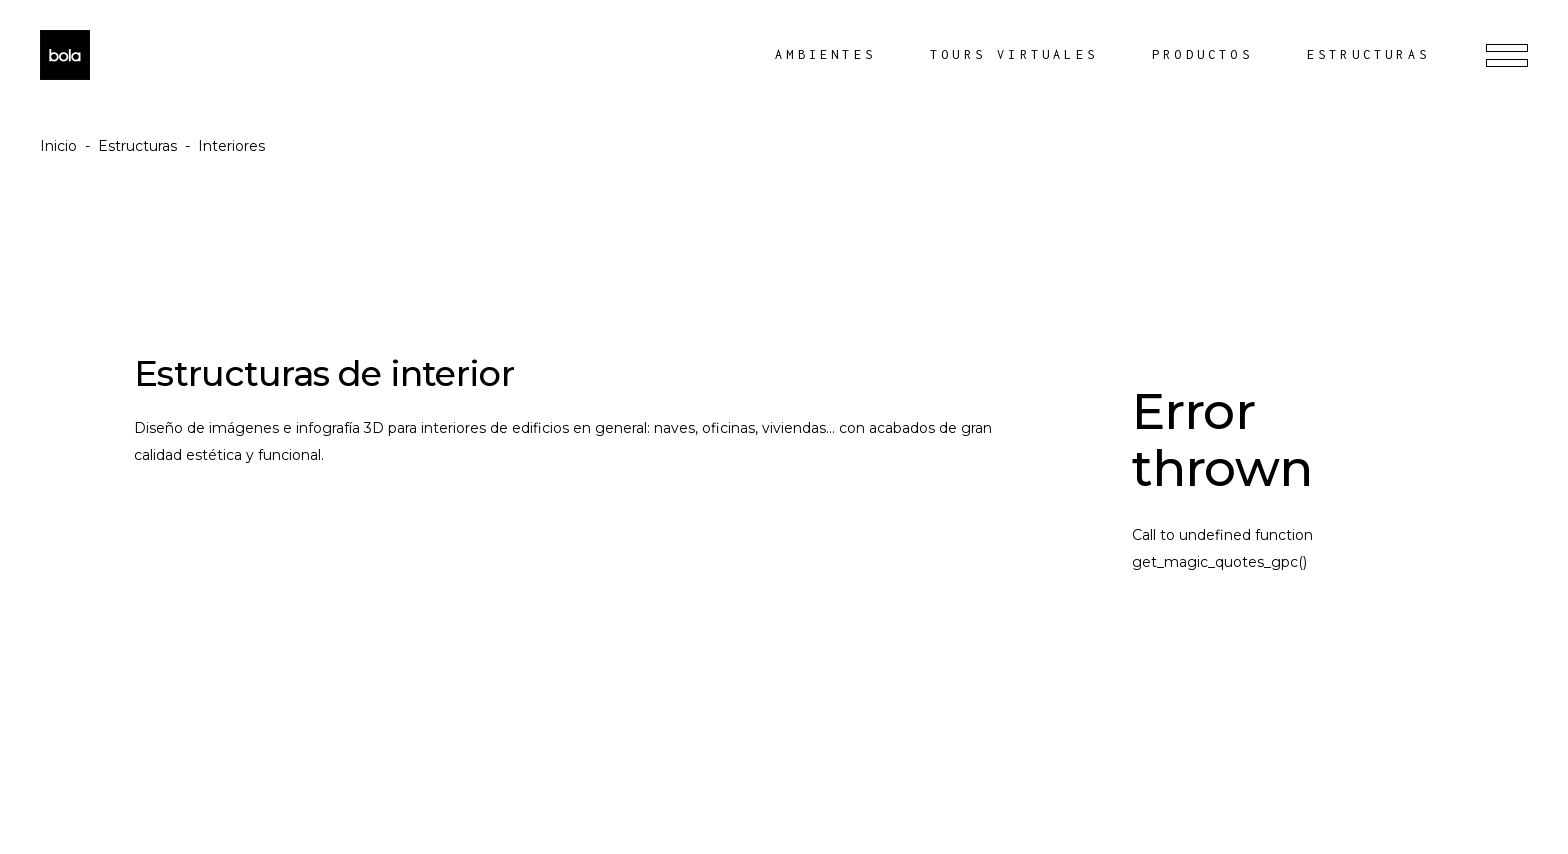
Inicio (58, 146)
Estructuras (137, 146)
